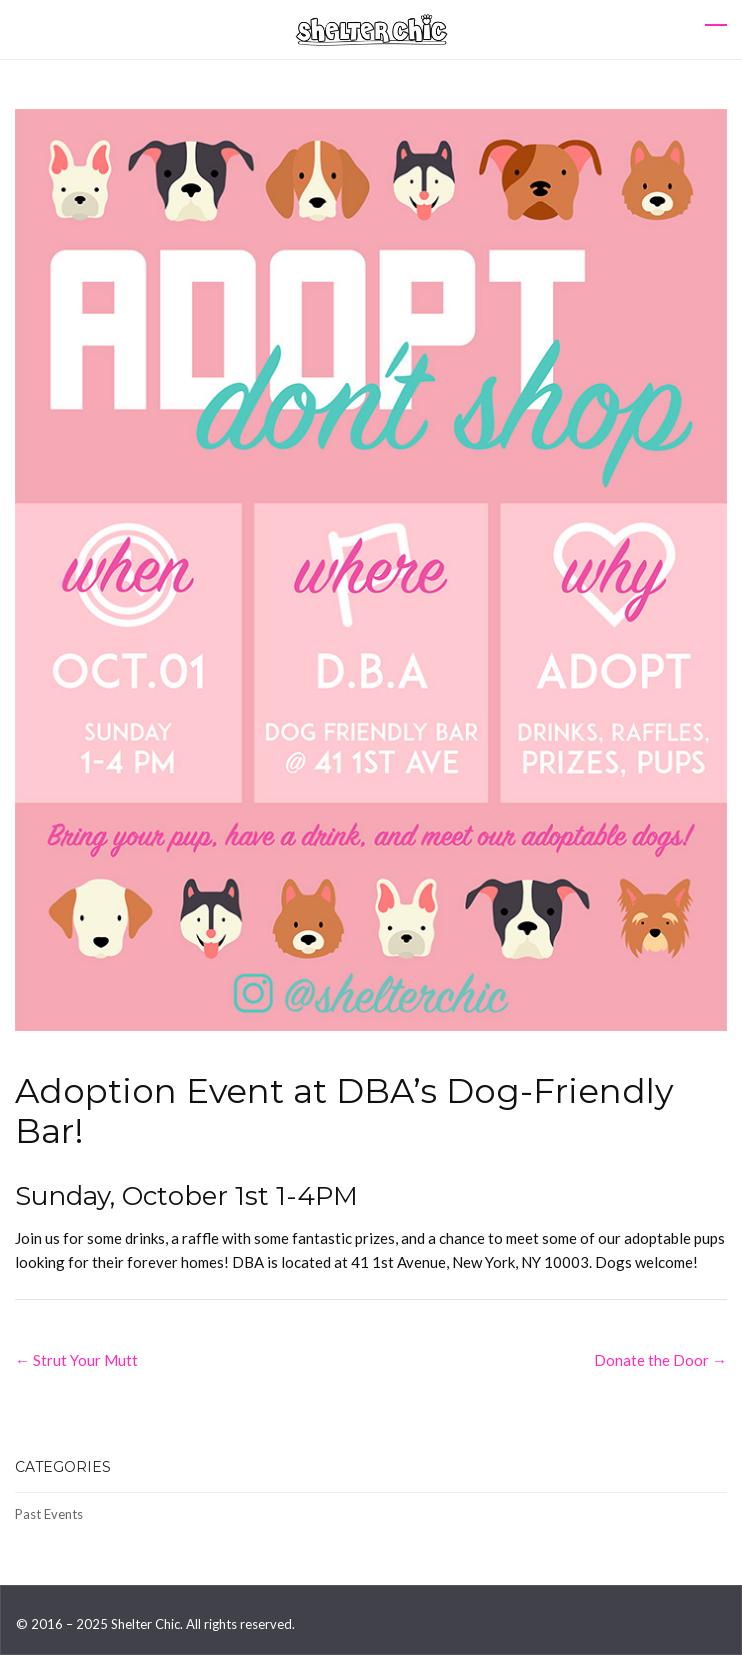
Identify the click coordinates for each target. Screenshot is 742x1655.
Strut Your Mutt (76, 1360)
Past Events (49, 1514)
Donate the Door (660, 1360)
